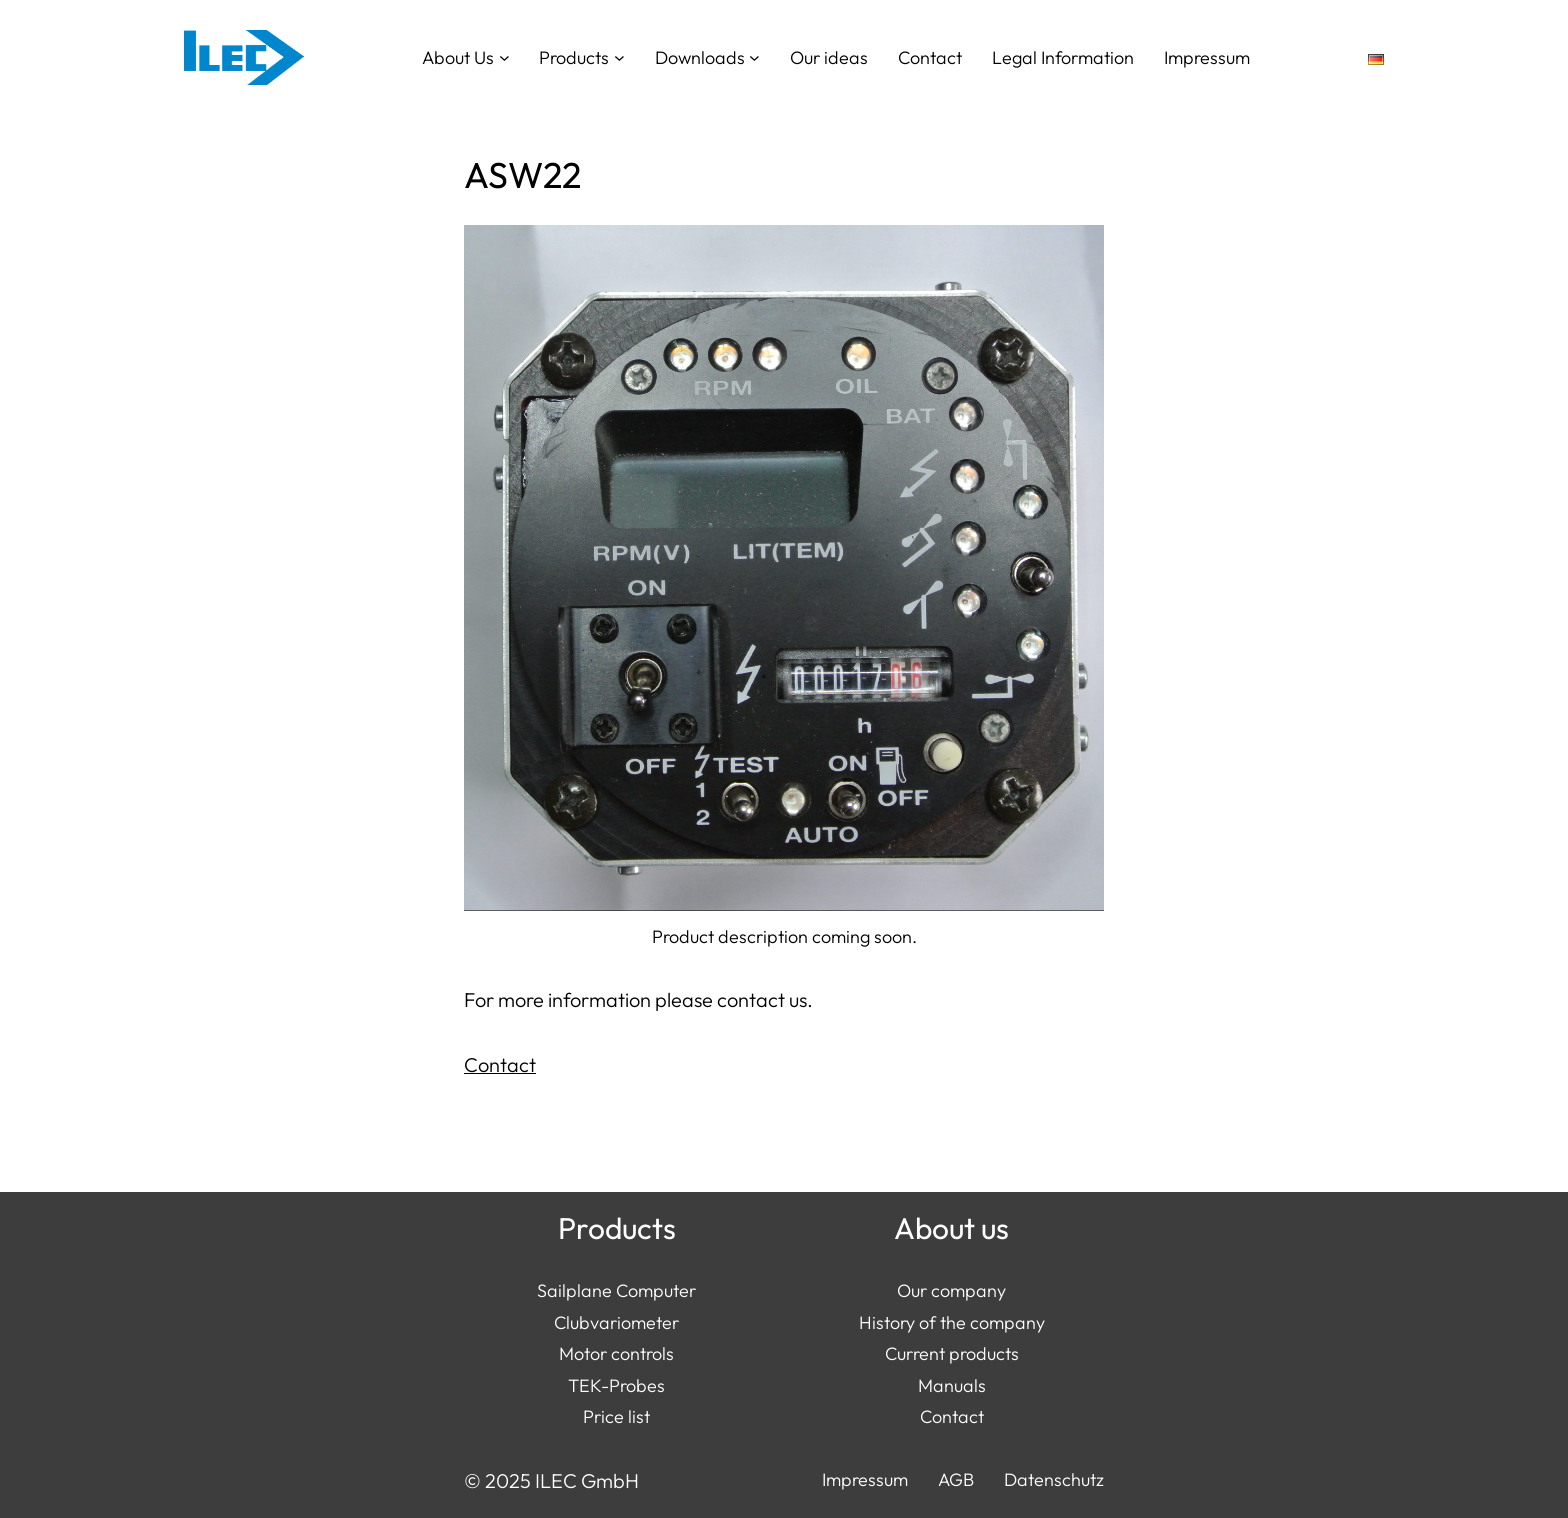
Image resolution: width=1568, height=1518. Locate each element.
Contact (500, 1064)
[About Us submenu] (504, 57)
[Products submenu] (619, 57)
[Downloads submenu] (754, 57)
